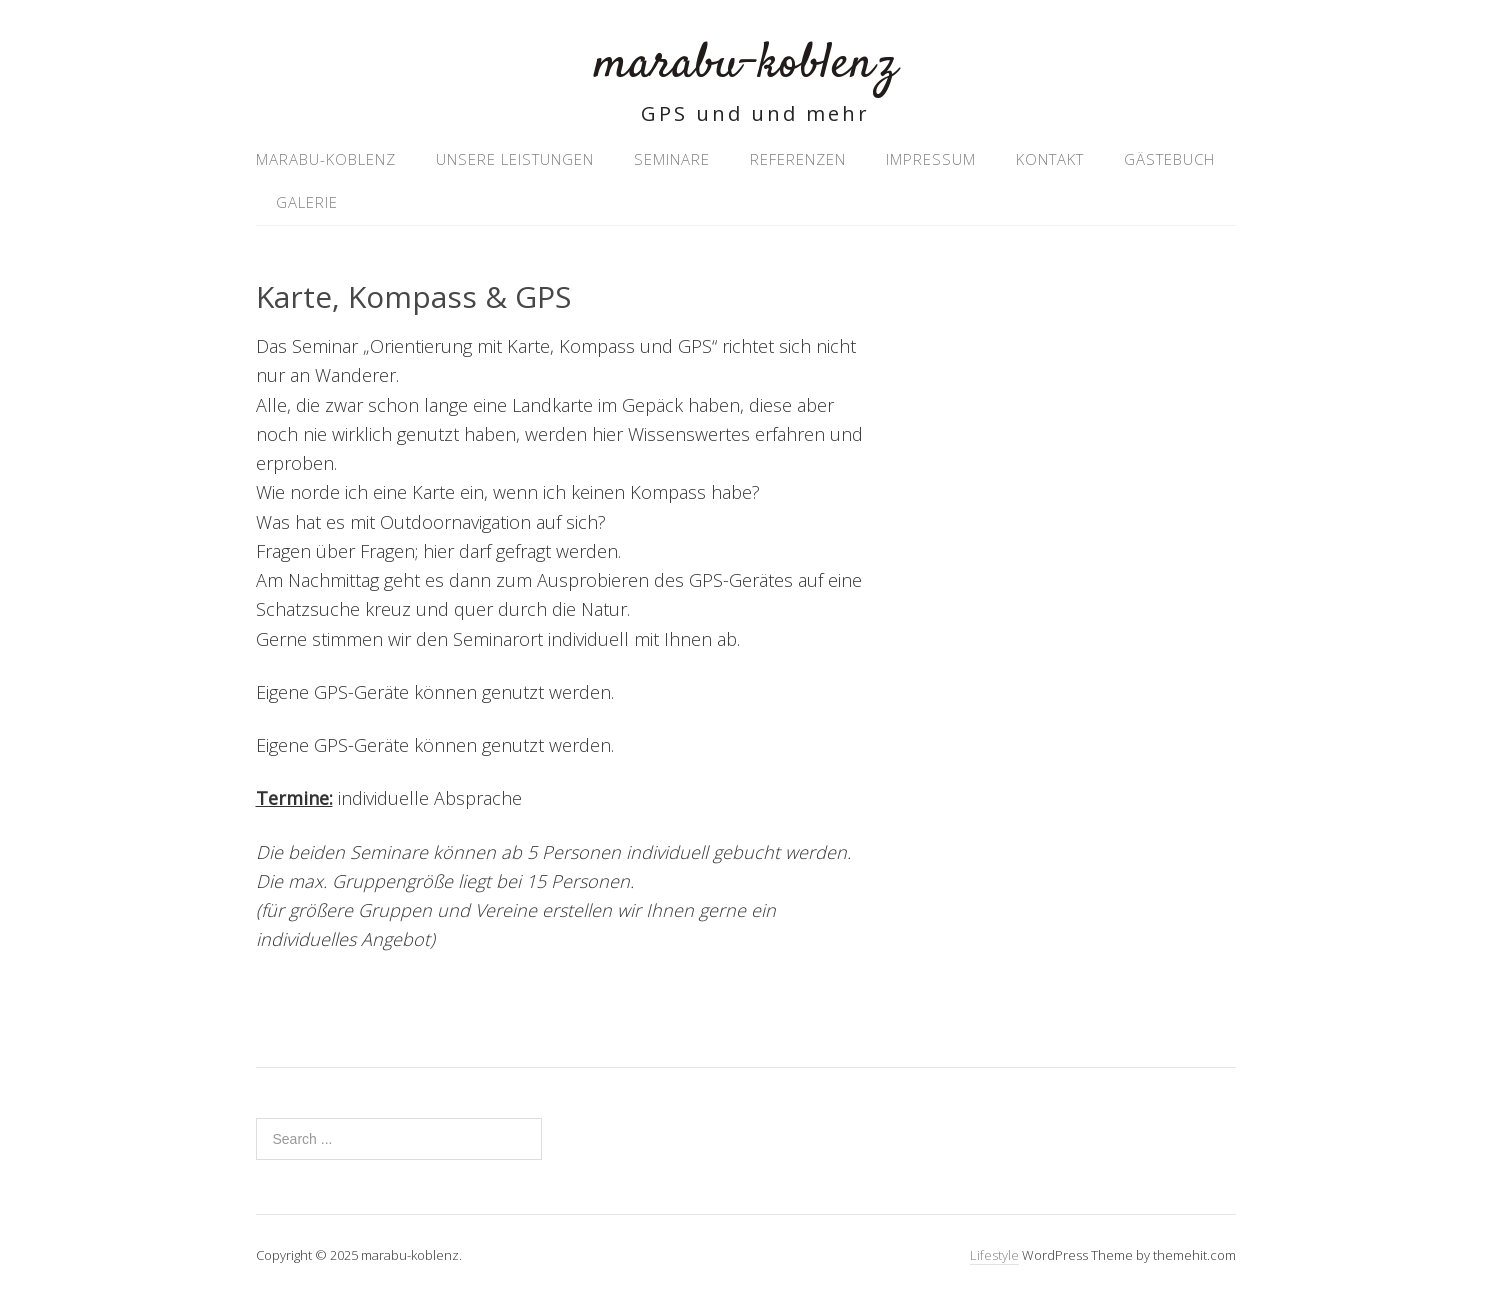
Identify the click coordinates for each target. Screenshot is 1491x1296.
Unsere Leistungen (515, 159)
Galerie (307, 202)
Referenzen (798, 159)
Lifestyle (994, 1255)
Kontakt (1050, 159)
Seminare (672, 159)
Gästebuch (1169, 159)
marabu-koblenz (745, 64)
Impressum (931, 159)
